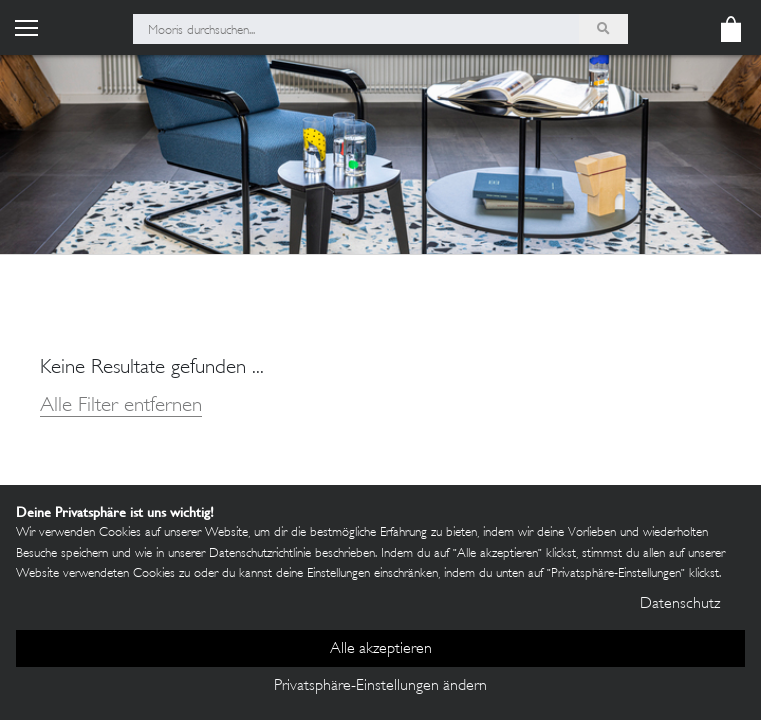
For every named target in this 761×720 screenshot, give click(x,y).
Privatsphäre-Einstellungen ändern (380, 686)
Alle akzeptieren (381, 649)
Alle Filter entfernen (121, 406)
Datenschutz (680, 604)
